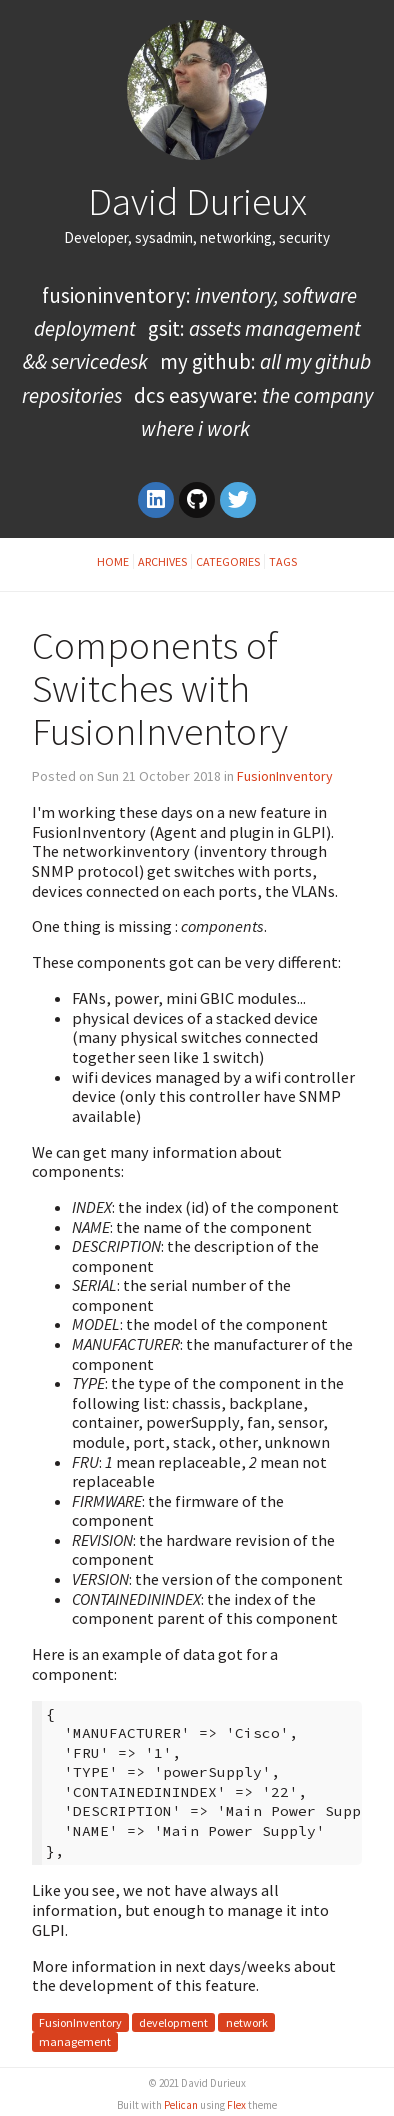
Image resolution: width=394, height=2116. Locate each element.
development (173, 2022)
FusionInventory (285, 776)
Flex (236, 2105)
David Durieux (197, 201)
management (75, 2042)
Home (113, 561)
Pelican (181, 2105)
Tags (283, 561)
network (247, 2022)
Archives (162, 561)
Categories (228, 561)
